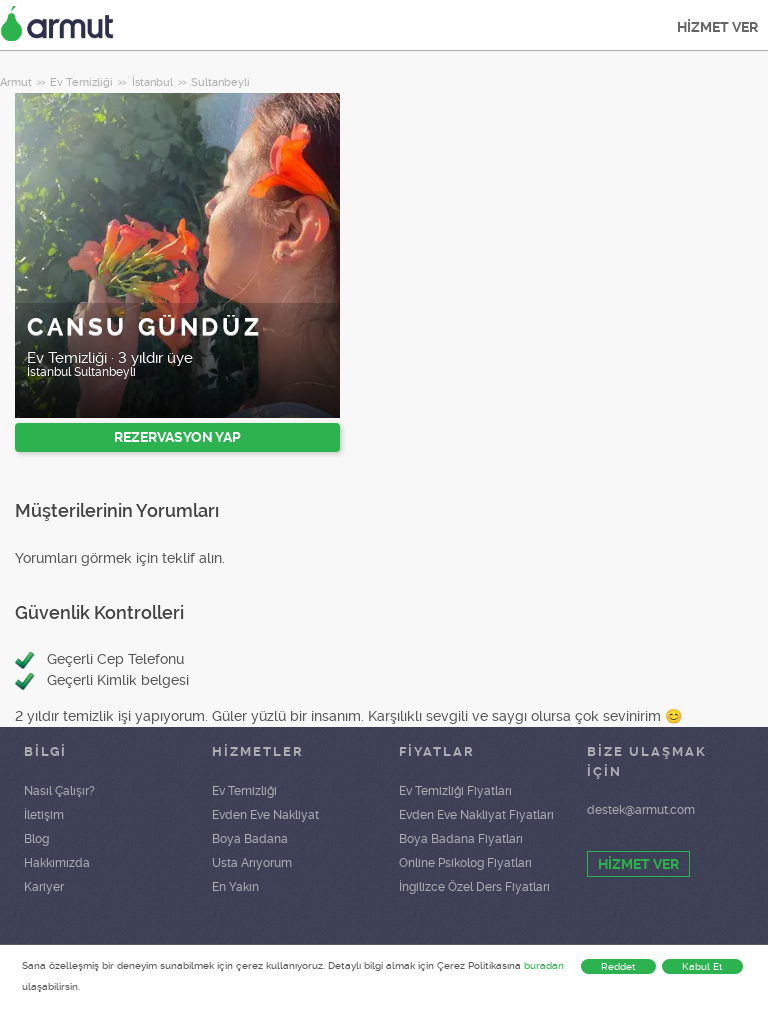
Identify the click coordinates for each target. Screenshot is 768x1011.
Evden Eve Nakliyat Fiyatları (476, 815)
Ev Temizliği (244, 791)
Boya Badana (250, 839)
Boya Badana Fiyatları (461, 839)
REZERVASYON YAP (177, 437)
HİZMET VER (717, 27)
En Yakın (235, 887)
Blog (36, 839)
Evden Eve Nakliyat (265, 815)
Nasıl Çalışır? (59, 791)
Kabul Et (702, 966)
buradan (544, 965)
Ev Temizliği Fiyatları (455, 791)
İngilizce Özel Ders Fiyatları (474, 887)
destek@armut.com (641, 810)
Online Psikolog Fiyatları (465, 863)
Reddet (618, 966)
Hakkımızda (57, 863)
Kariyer (44, 887)
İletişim (44, 815)
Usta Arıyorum (252, 863)
